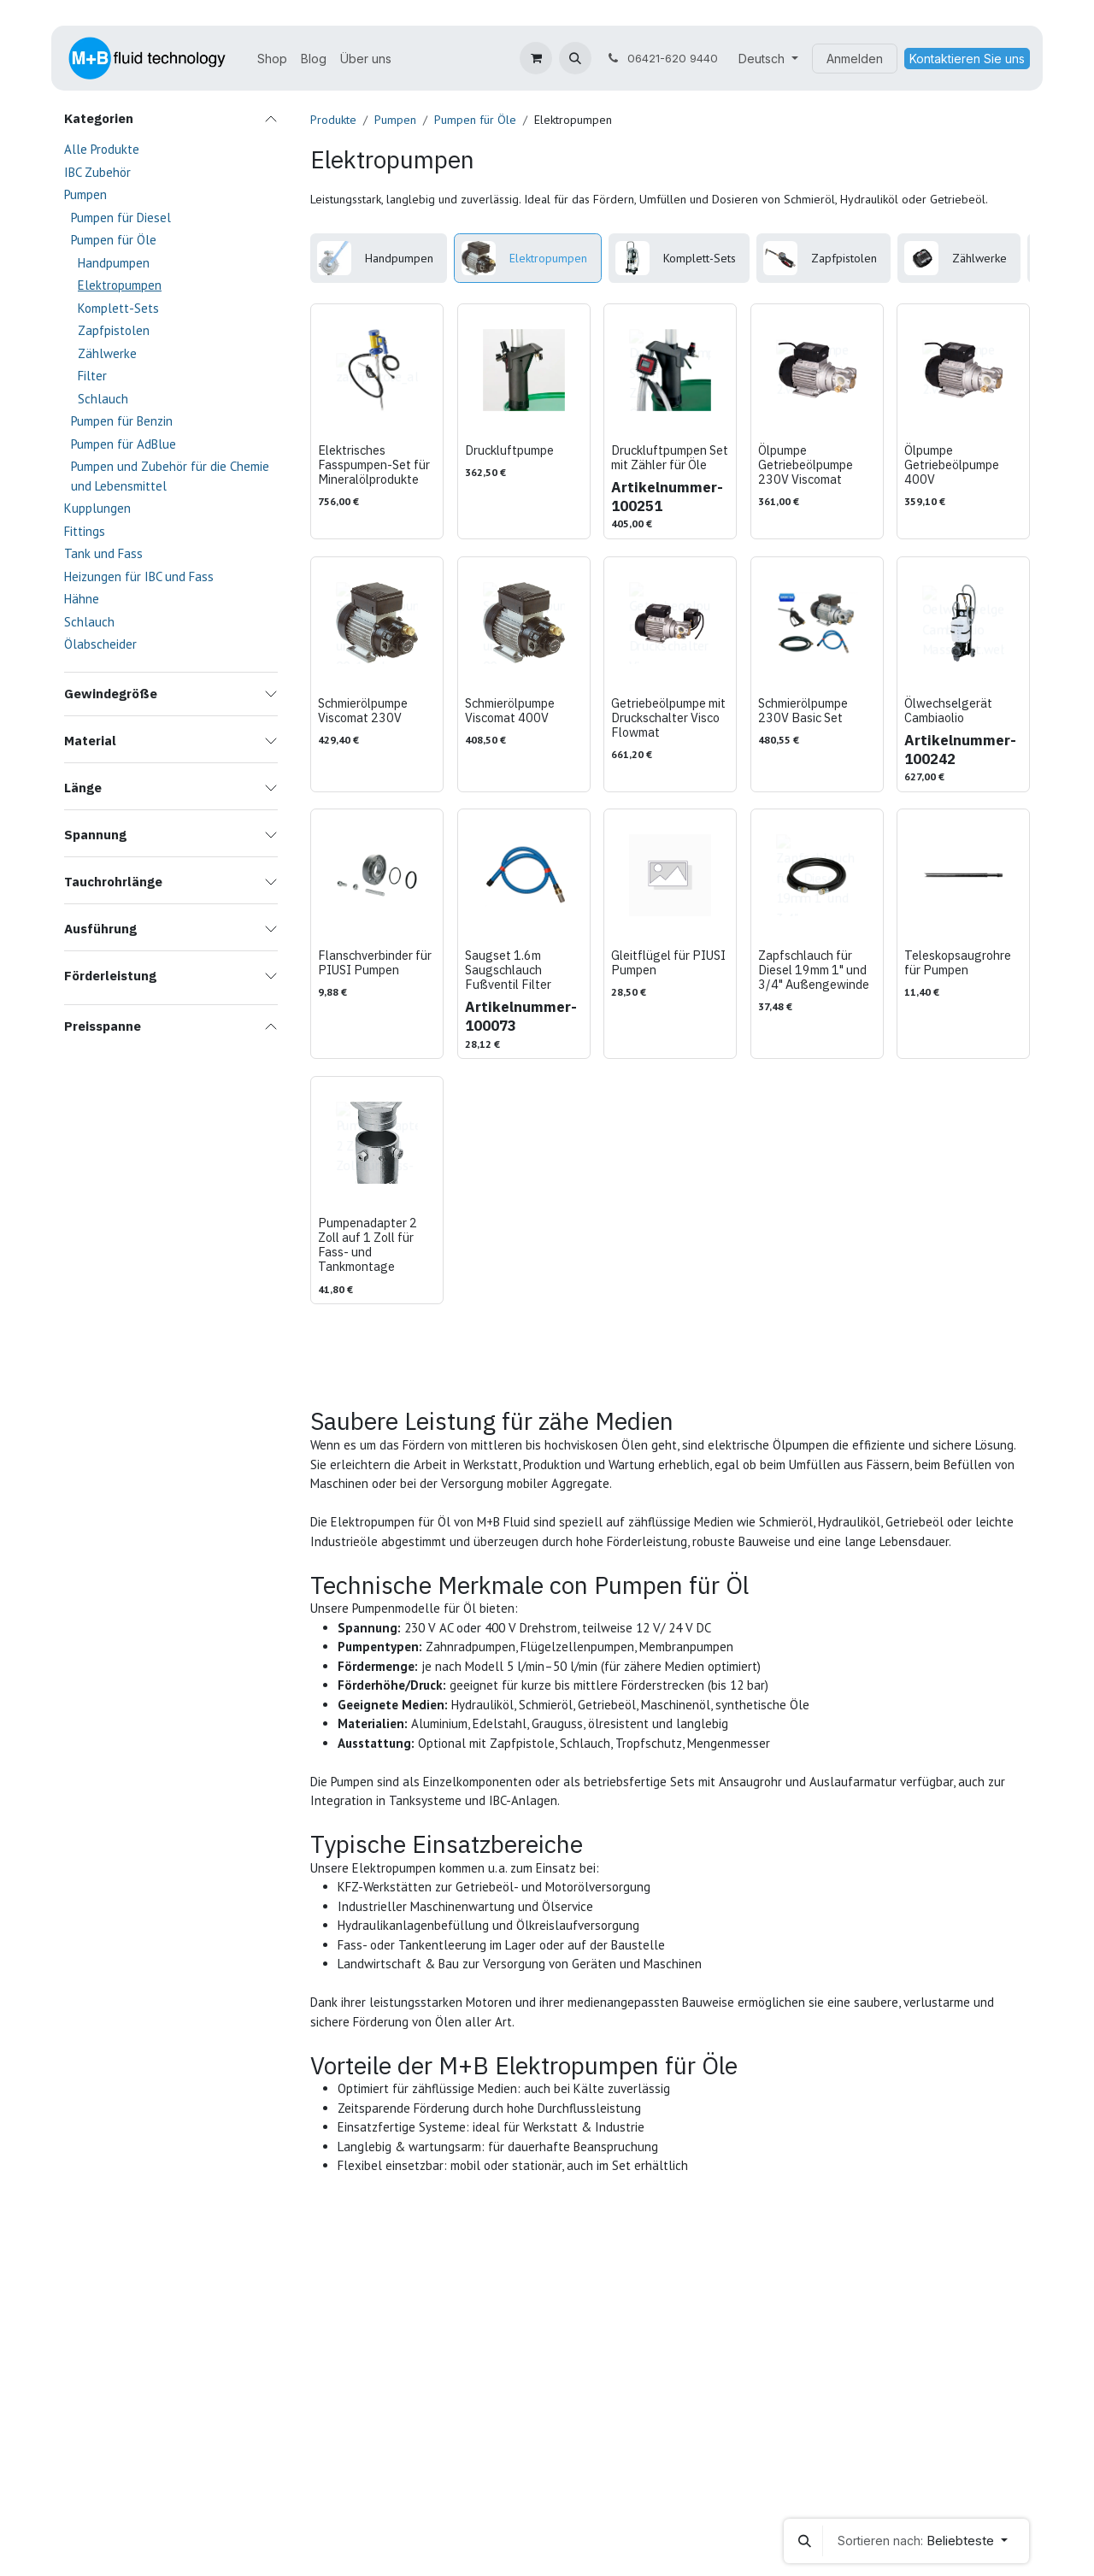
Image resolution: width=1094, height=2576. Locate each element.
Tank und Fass (103, 553)
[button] (575, 58)
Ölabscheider (100, 644)
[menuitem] (272, 58)
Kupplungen (97, 508)
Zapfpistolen (114, 330)
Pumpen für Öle (113, 240)
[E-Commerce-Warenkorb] (536, 58)
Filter (92, 376)
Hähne (81, 599)
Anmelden (854, 58)
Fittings (84, 531)
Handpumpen (114, 263)
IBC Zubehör (97, 172)
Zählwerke (107, 353)
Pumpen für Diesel (121, 217)
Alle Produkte (101, 149)
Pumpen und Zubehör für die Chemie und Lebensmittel (170, 476)
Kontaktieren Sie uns (967, 58)
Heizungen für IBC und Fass (139, 576)
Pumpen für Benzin (122, 421)
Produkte (333, 119)
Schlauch (103, 399)
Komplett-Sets (118, 308)
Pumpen (85, 194)
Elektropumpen (120, 285)
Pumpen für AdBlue (123, 444)
